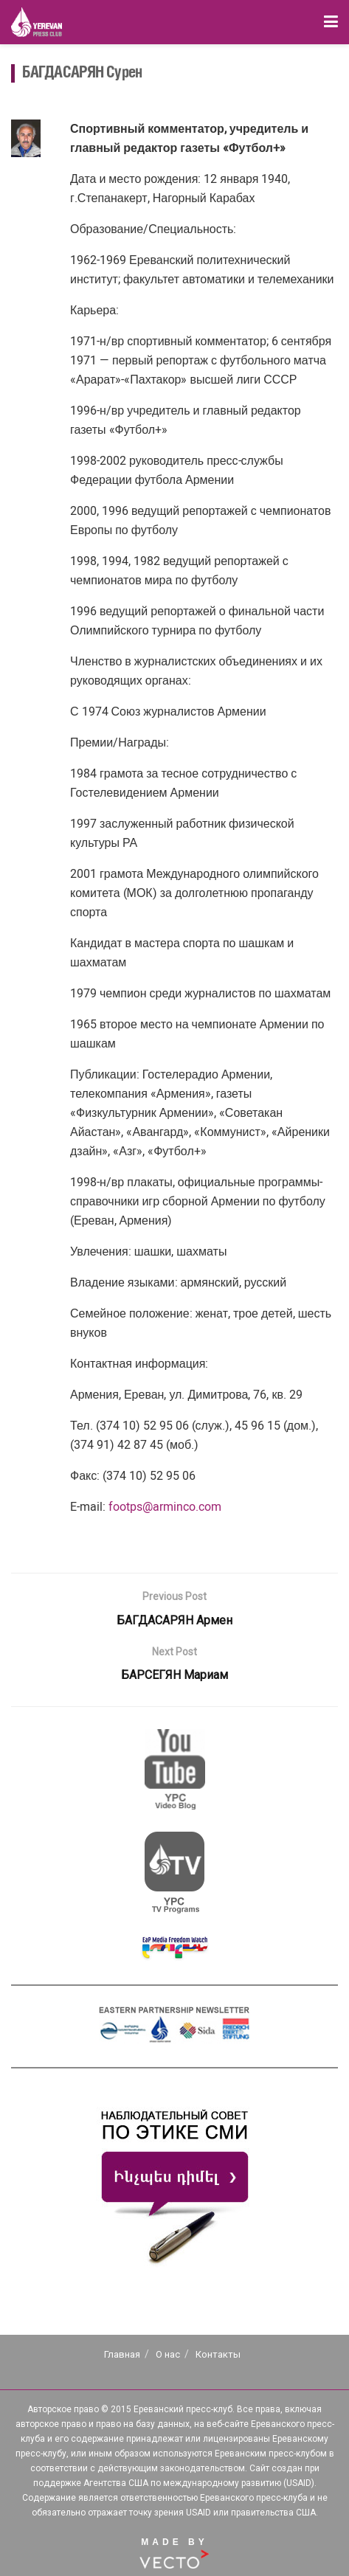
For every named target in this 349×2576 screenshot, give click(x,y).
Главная (122, 2354)
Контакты (218, 2354)
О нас (168, 2354)
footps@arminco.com (164, 1507)
